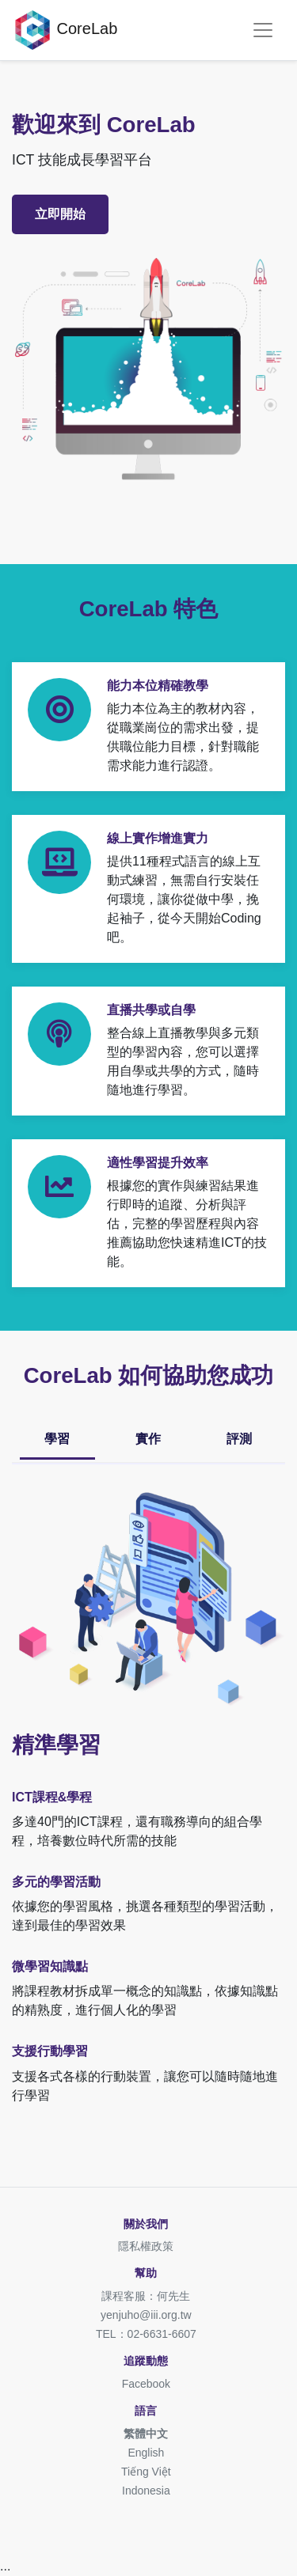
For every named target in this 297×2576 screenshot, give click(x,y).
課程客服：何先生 (145, 2296)
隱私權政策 (145, 2246)
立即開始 (60, 214)
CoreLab (65, 30)
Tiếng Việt (146, 2471)
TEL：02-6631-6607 (146, 2334)
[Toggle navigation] (263, 30)
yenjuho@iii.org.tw (146, 2315)
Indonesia (146, 2490)
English (146, 2452)
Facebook (146, 2383)
